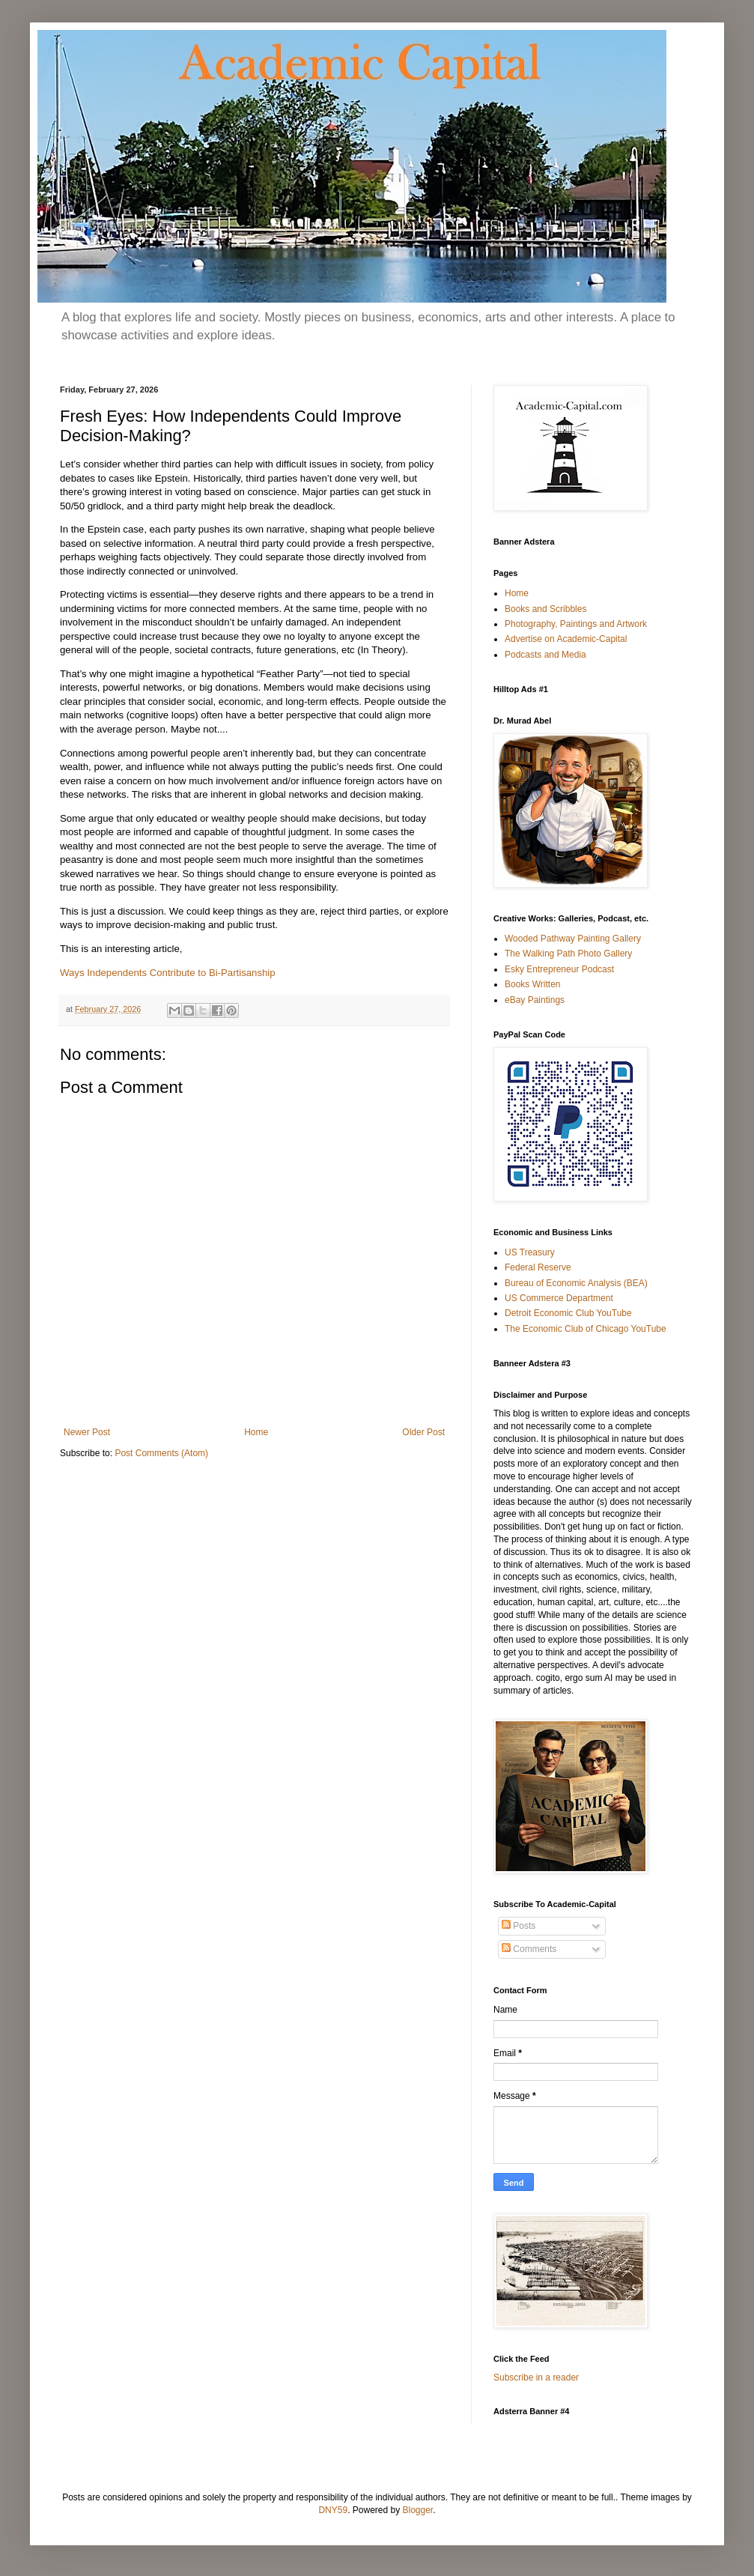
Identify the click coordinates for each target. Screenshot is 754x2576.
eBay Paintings (535, 1000)
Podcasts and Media (545, 654)
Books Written (532, 984)
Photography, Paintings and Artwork (576, 624)
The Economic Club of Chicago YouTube (585, 1329)
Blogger (418, 2510)
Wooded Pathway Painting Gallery (573, 938)
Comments (529, 1949)
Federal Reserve (538, 1267)
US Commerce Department (559, 1298)
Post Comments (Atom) (161, 1453)
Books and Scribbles (545, 609)
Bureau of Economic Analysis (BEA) (576, 1283)
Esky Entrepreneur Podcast (559, 969)
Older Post (423, 1432)
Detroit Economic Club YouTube (568, 1313)
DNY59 (332, 2510)
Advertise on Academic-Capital (566, 639)
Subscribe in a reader (536, 2377)
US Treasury (530, 1252)
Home (256, 1432)
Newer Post (87, 1432)
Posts (518, 1926)
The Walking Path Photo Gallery (568, 953)
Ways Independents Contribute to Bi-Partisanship (168, 972)
